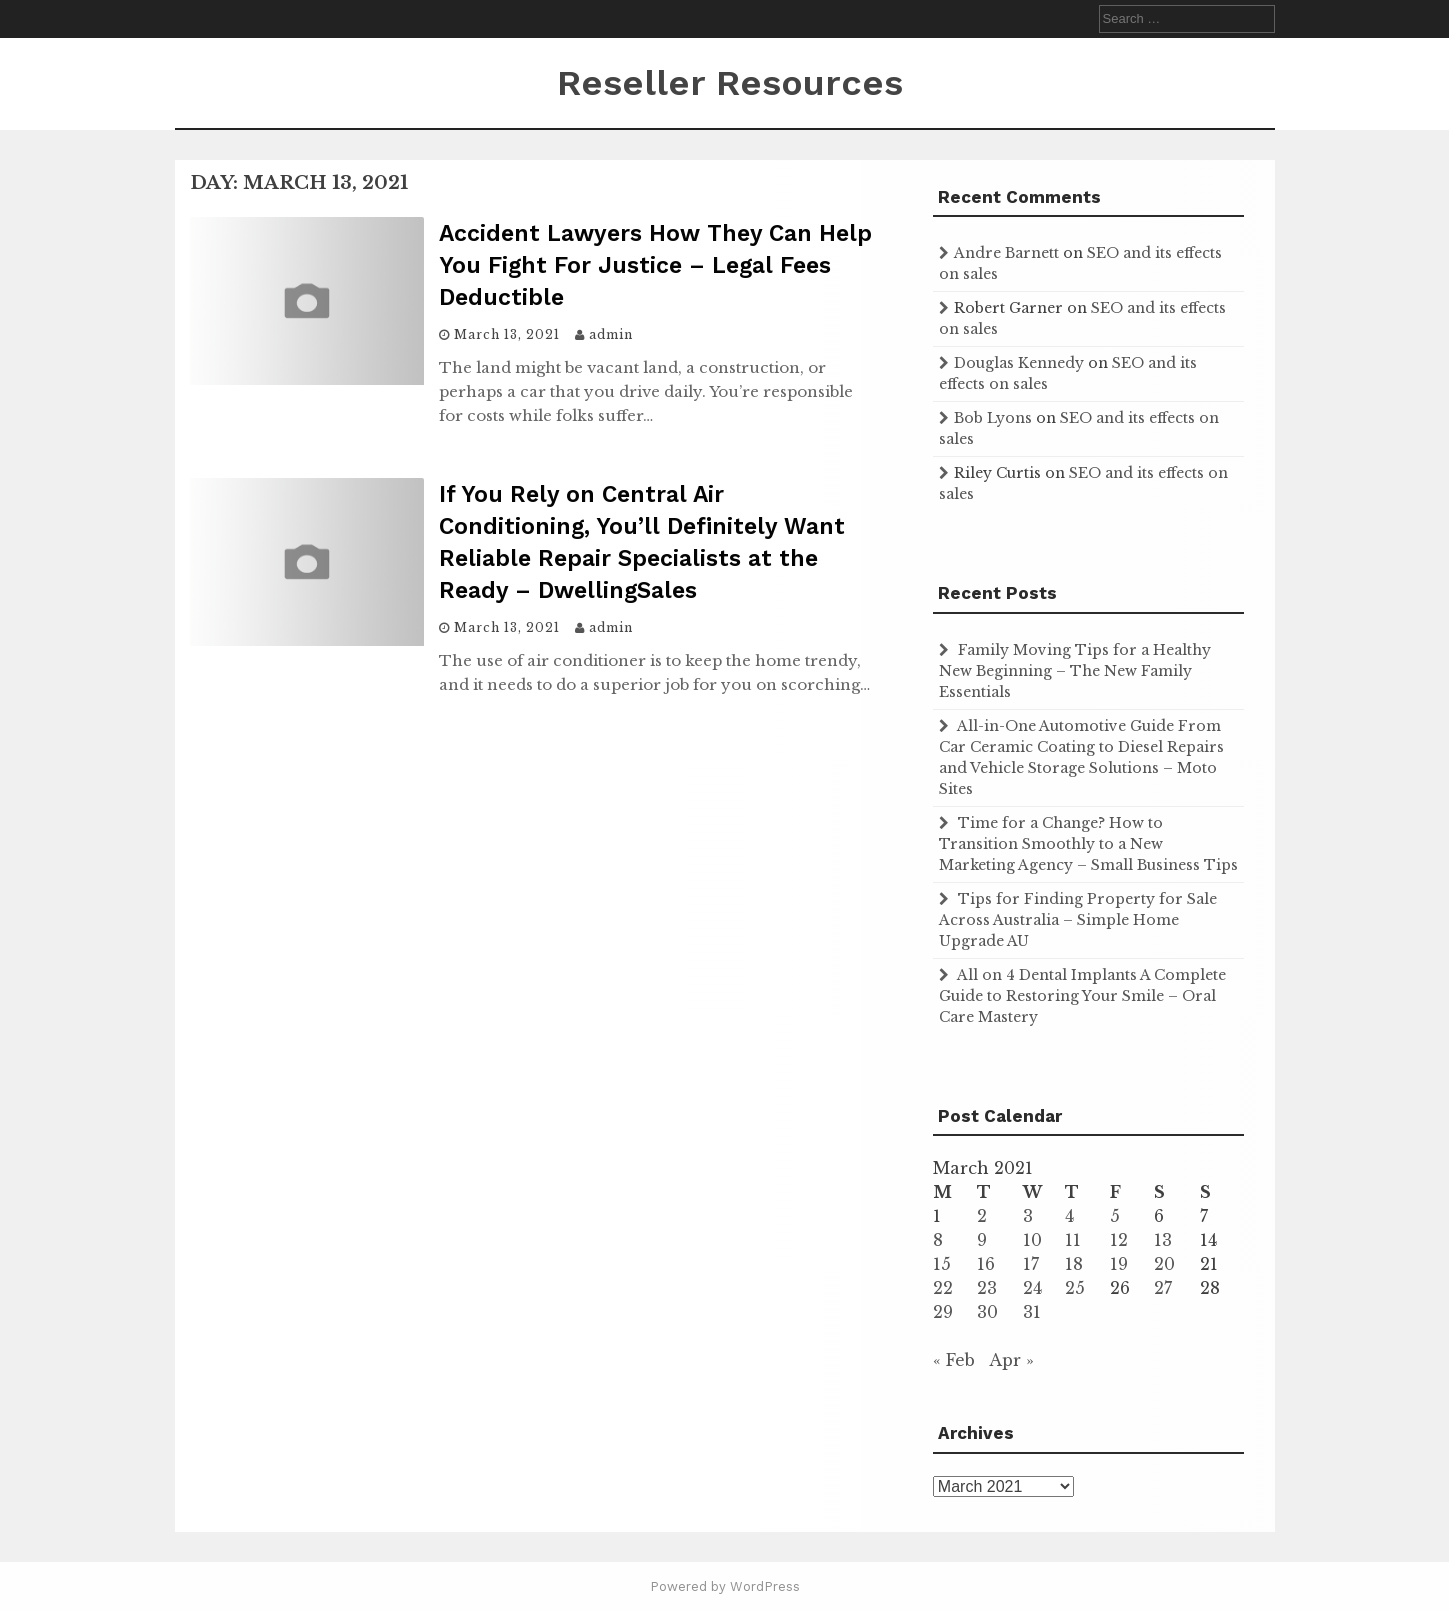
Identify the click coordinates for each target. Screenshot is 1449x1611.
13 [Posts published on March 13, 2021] (1163, 1240)
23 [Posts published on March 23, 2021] (987, 1288)
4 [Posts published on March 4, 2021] (1069, 1216)
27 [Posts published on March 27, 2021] (1163, 1288)
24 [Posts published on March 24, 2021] (1032, 1288)
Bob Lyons (993, 418)
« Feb (954, 1360)
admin (611, 334)
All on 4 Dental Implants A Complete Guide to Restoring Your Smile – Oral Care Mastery (1082, 996)
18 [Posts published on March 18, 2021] (1074, 1264)
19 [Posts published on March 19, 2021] (1119, 1264)
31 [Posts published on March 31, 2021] (1032, 1312)
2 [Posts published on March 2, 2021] (982, 1216)
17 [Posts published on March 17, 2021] (1031, 1264)
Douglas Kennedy (1019, 363)
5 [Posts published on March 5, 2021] (1115, 1216)
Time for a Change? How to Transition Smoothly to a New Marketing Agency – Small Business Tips (1088, 844)
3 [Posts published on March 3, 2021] (1028, 1216)
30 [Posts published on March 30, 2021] (987, 1312)
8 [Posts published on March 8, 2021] (938, 1240)
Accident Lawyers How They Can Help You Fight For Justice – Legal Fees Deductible (655, 265)
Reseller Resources (730, 83)
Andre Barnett (1006, 253)
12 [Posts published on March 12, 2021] (1119, 1240)
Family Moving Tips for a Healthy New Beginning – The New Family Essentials (1075, 671)
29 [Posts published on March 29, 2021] (943, 1312)
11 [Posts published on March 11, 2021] (1073, 1240)
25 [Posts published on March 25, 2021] (1075, 1288)
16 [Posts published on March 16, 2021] (986, 1264)
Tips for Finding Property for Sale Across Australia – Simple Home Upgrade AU (1078, 920)
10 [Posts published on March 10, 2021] (1032, 1240)
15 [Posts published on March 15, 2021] (942, 1264)
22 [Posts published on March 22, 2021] (943, 1288)
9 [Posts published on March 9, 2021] (982, 1240)
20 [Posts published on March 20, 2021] (1164, 1264)
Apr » (1011, 1360)
